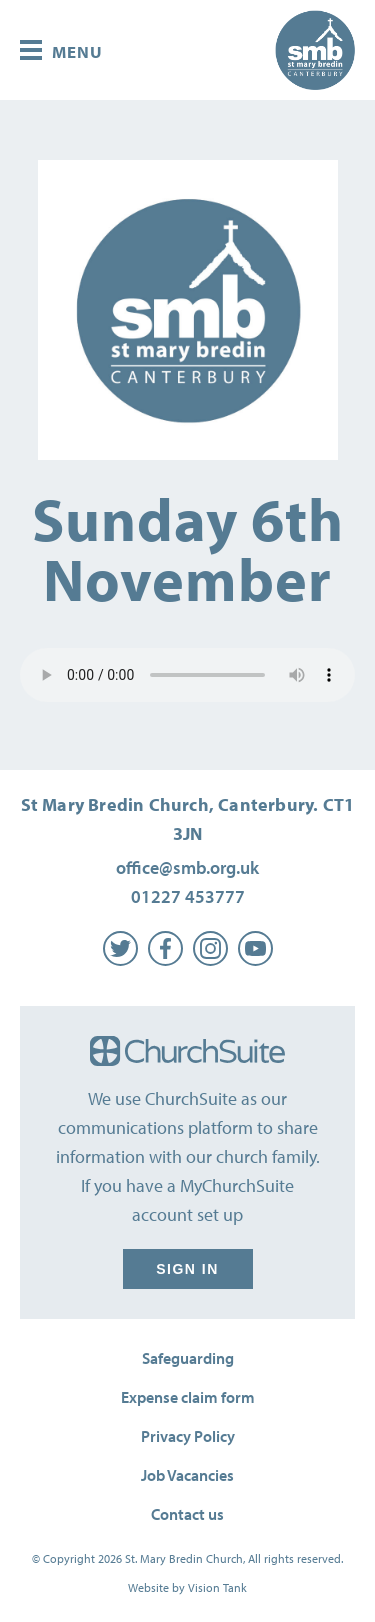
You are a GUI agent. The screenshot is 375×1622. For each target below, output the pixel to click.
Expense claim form (188, 1397)
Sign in (188, 1269)
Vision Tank (217, 1587)
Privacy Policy (188, 1436)
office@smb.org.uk (187, 867)
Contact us (187, 1514)
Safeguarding (188, 1358)
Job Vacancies (187, 1475)
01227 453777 (188, 896)
